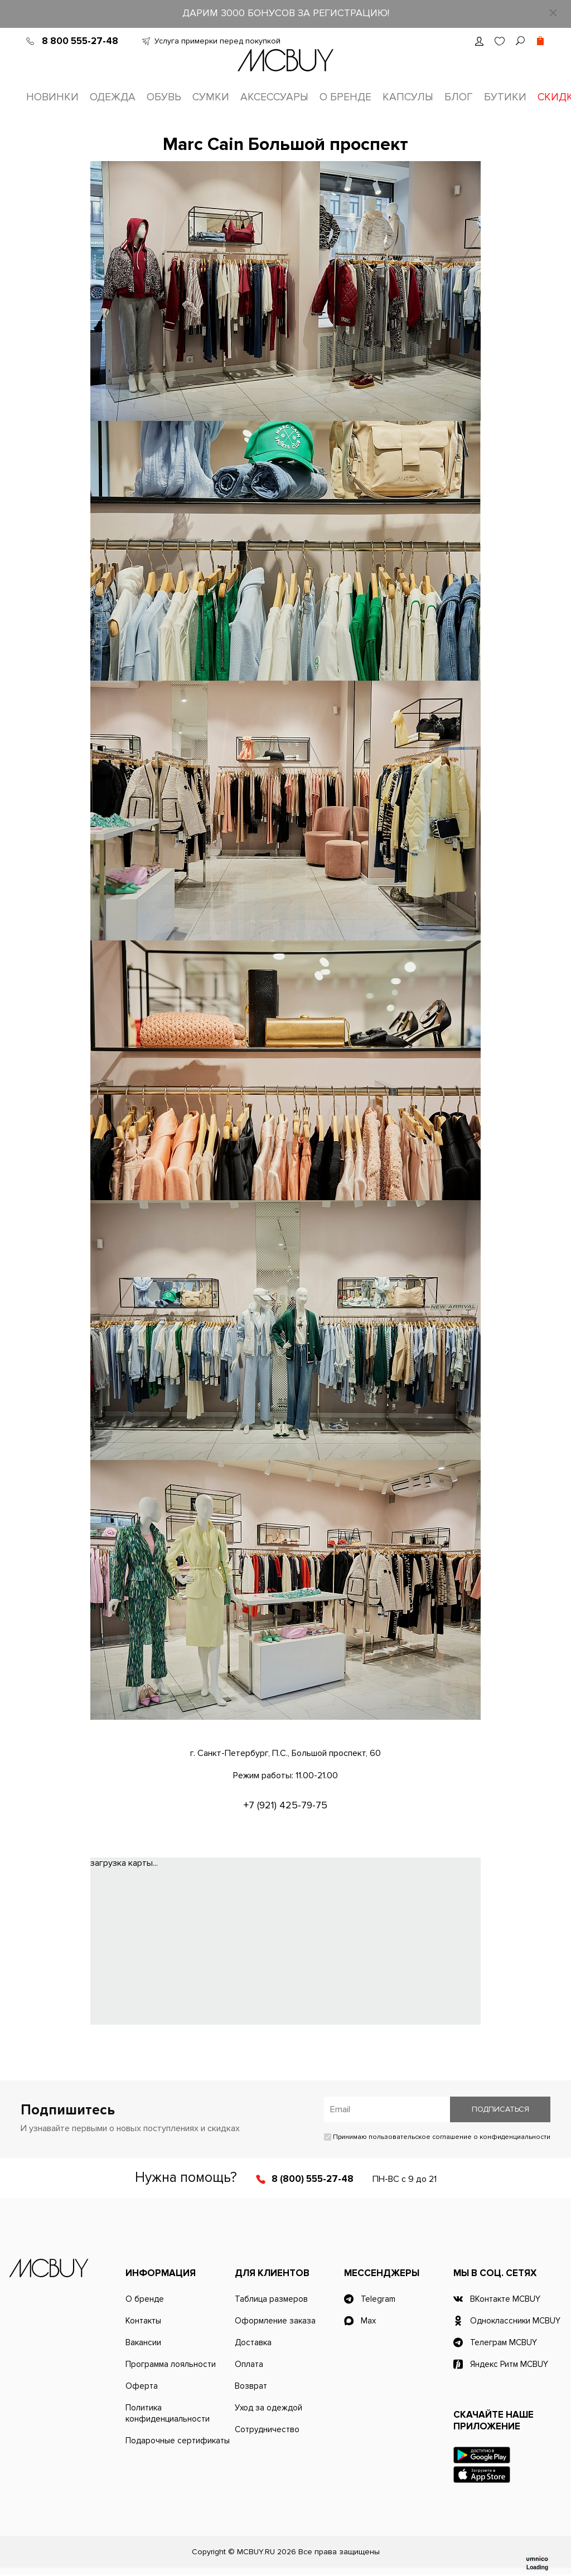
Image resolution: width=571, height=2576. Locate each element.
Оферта (141, 2388)
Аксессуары (274, 97)
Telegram (378, 2301)
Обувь (164, 97)
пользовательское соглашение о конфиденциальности (459, 2138)
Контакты (143, 2322)
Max (368, 2322)
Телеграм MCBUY (503, 2344)
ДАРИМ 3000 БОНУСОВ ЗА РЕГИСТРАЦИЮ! (285, 13)
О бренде (345, 97)
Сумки (210, 97)
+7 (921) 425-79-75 (285, 1807)
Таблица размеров (271, 2301)
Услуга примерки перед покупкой (217, 41)
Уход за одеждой (268, 2409)
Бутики (505, 97)
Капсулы (408, 97)
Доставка (253, 2344)
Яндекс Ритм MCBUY (509, 2366)
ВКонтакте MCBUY (505, 2301)
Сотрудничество (267, 2431)
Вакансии (143, 2344)
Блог (458, 97)
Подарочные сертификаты (177, 2442)
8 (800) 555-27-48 (313, 2180)
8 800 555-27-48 (80, 41)
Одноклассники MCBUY (515, 2322)
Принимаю (437, 2138)
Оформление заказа (275, 2322)
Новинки (52, 97)
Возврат (251, 2388)
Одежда (113, 97)
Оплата (249, 2366)
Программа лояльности (170, 2366)
